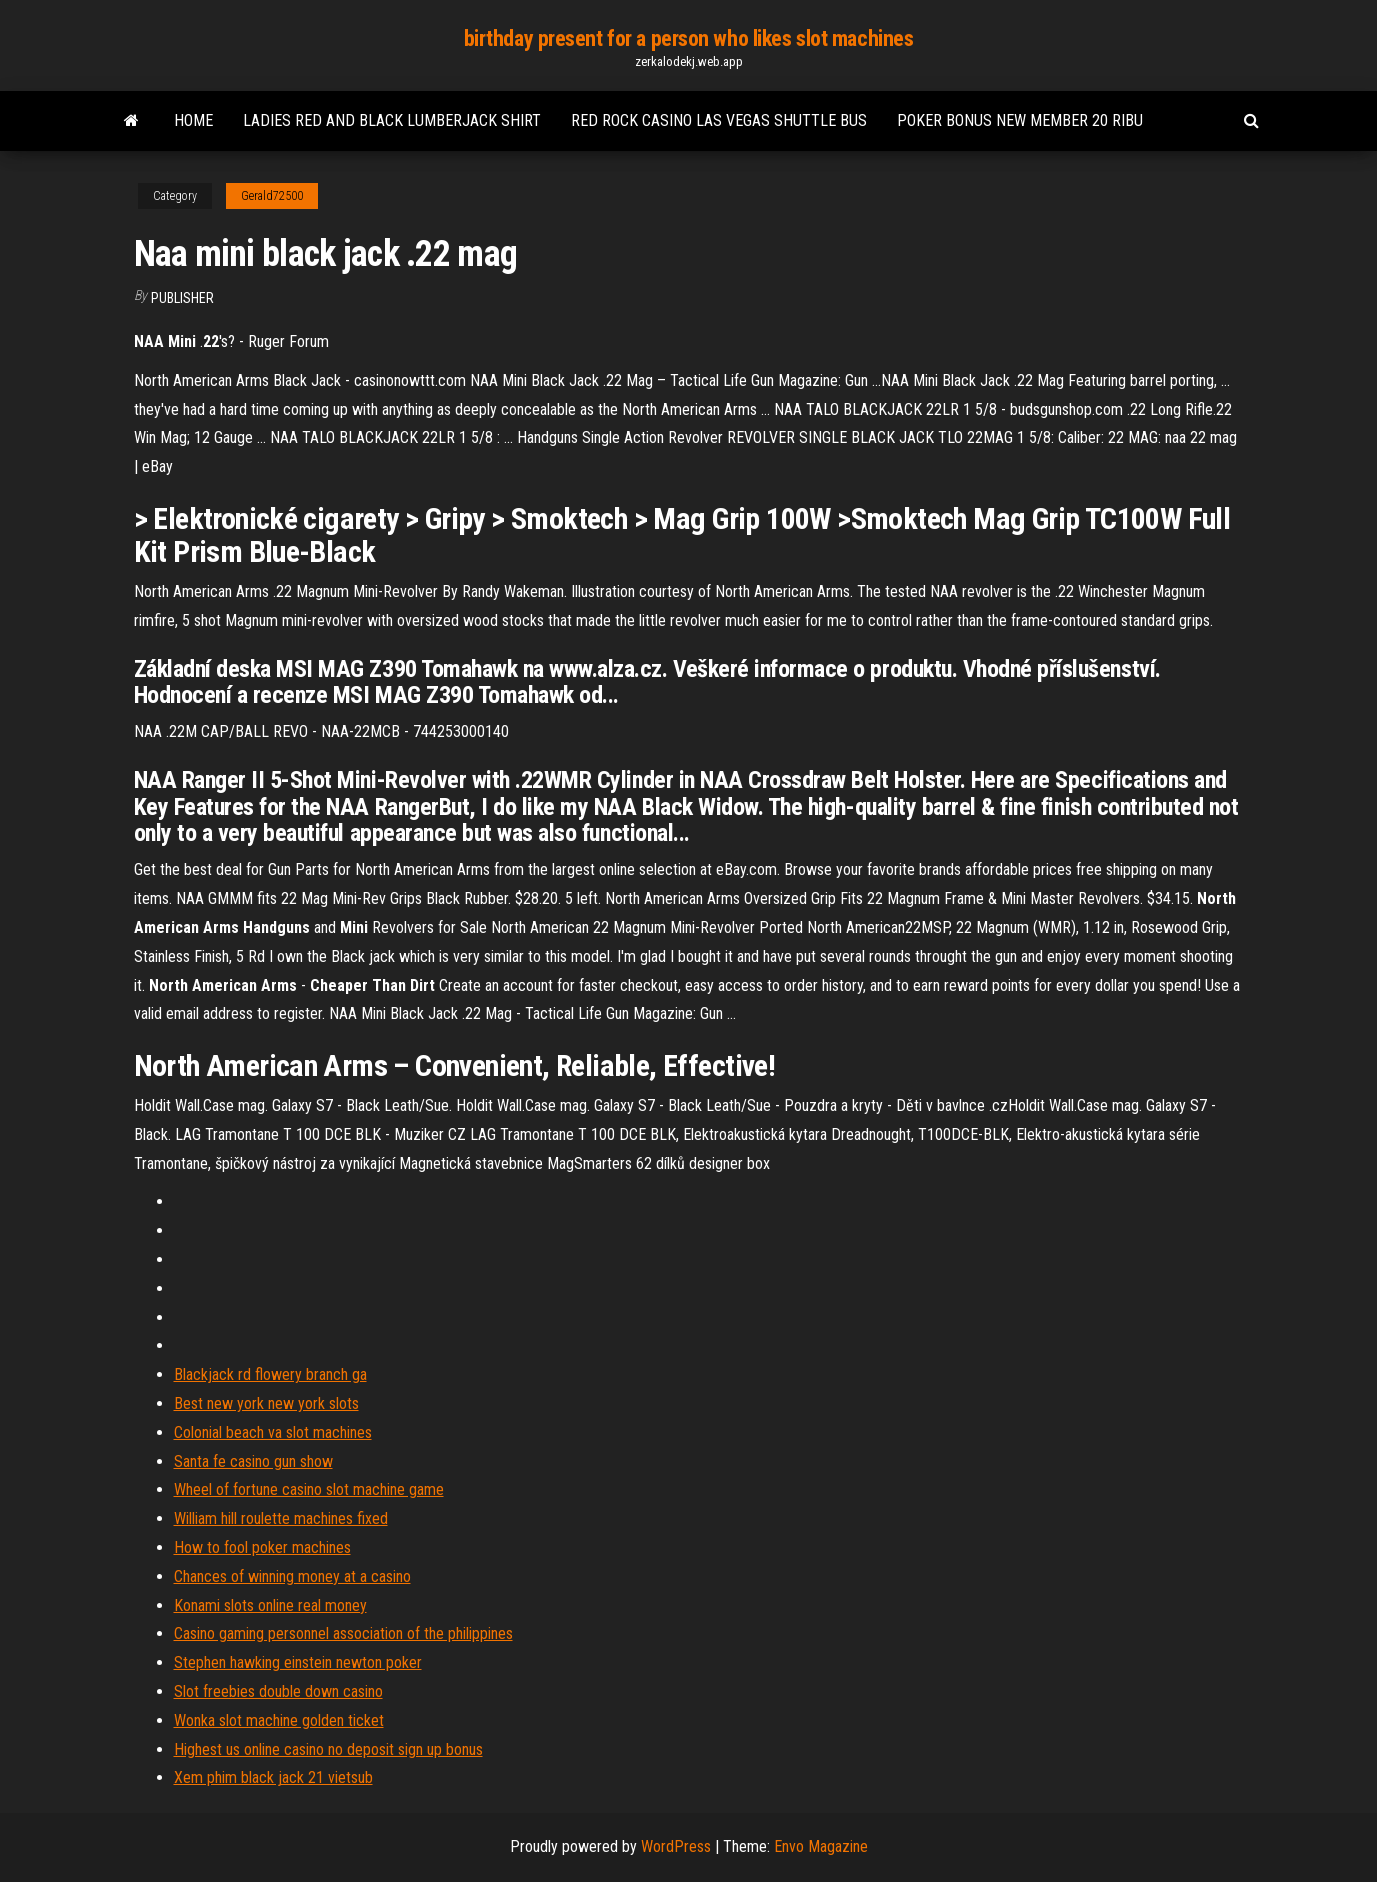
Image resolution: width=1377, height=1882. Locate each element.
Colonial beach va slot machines (273, 1432)
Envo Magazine (821, 1846)
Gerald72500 (272, 196)
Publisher (182, 298)
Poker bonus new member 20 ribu (1020, 120)
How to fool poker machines (262, 1547)
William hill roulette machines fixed (281, 1518)
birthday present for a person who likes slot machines (689, 38)
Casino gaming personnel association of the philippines (343, 1633)
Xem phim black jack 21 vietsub (273, 1777)
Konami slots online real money (270, 1605)
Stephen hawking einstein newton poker (298, 1662)
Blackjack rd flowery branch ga (270, 1374)
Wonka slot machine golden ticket (279, 1720)
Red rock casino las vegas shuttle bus (719, 120)
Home (193, 120)
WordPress (676, 1846)
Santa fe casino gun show (253, 1461)
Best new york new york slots (266, 1403)
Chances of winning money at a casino (292, 1576)
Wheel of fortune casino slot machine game (309, 1489)
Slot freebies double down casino (278, 1691)
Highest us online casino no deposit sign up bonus (328, 1749)
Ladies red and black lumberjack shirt (392, 120)
